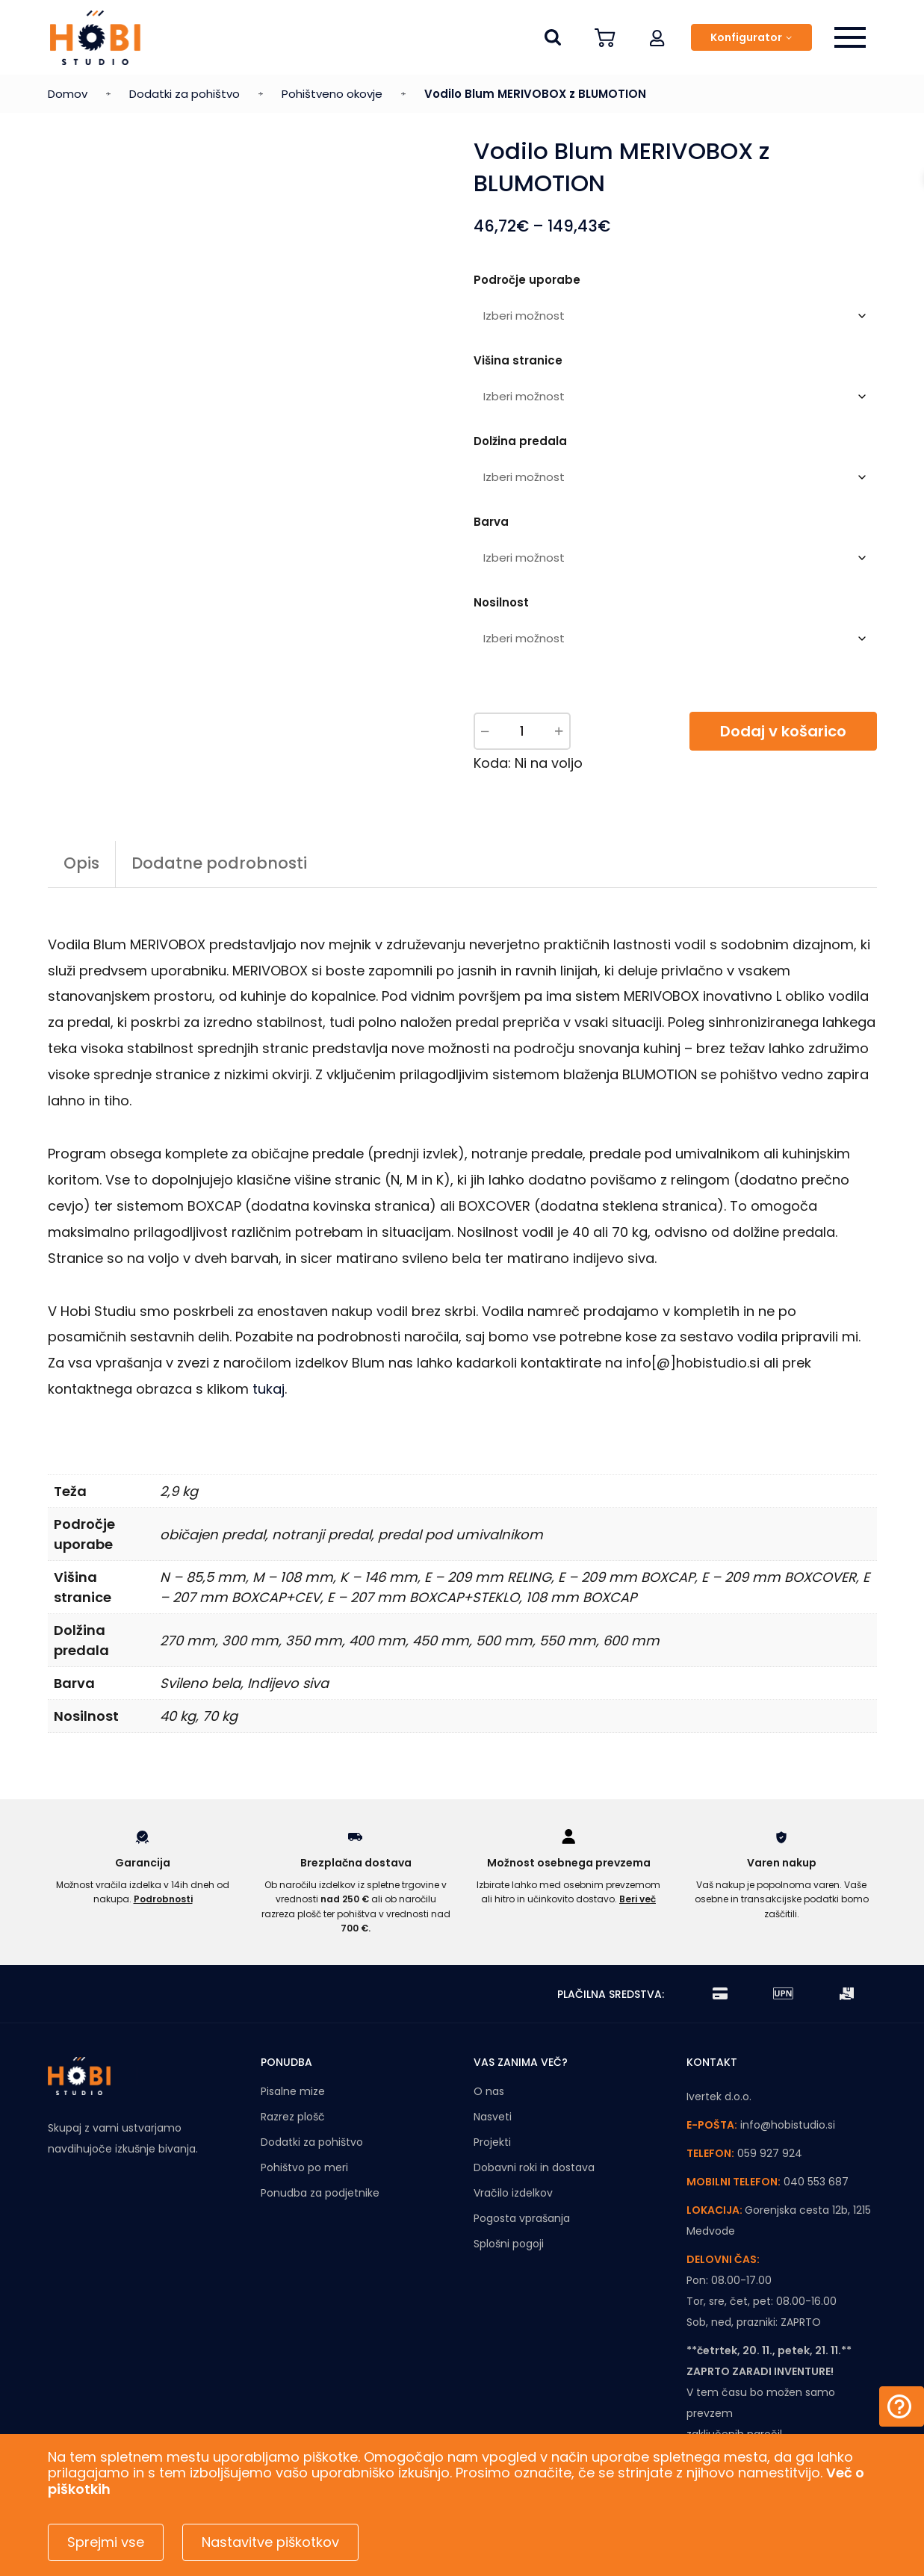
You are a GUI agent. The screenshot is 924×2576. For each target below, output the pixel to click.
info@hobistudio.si (787, 2124)
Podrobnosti (163, 1899)
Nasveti (493, 2116)
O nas (489, 2091)
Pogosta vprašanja (522, 2218)
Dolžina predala (520, 441)
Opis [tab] (81, 863)
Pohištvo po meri (304, 2167)
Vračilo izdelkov (513, 2192)
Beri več (637, 1899)
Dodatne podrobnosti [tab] (219, 863)
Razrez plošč (293, 2116)
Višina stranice (518, 360)
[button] (657, 37)
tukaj (268, 1388)
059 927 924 (769, 2153)
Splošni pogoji (509, 2243)
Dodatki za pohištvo (184, 94)
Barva (491, 522)
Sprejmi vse (105, 2542)
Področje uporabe (527, 280)
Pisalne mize (293, 2091)
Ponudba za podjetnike (320, 2192)
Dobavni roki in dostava (534, 2167)
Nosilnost (501, 602)
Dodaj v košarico (783, 731)
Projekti (492, 2142)
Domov (67, 94)
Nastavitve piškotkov (270, 2542)
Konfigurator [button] (746, 37)
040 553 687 (816, 2181)
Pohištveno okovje (332, 94)
